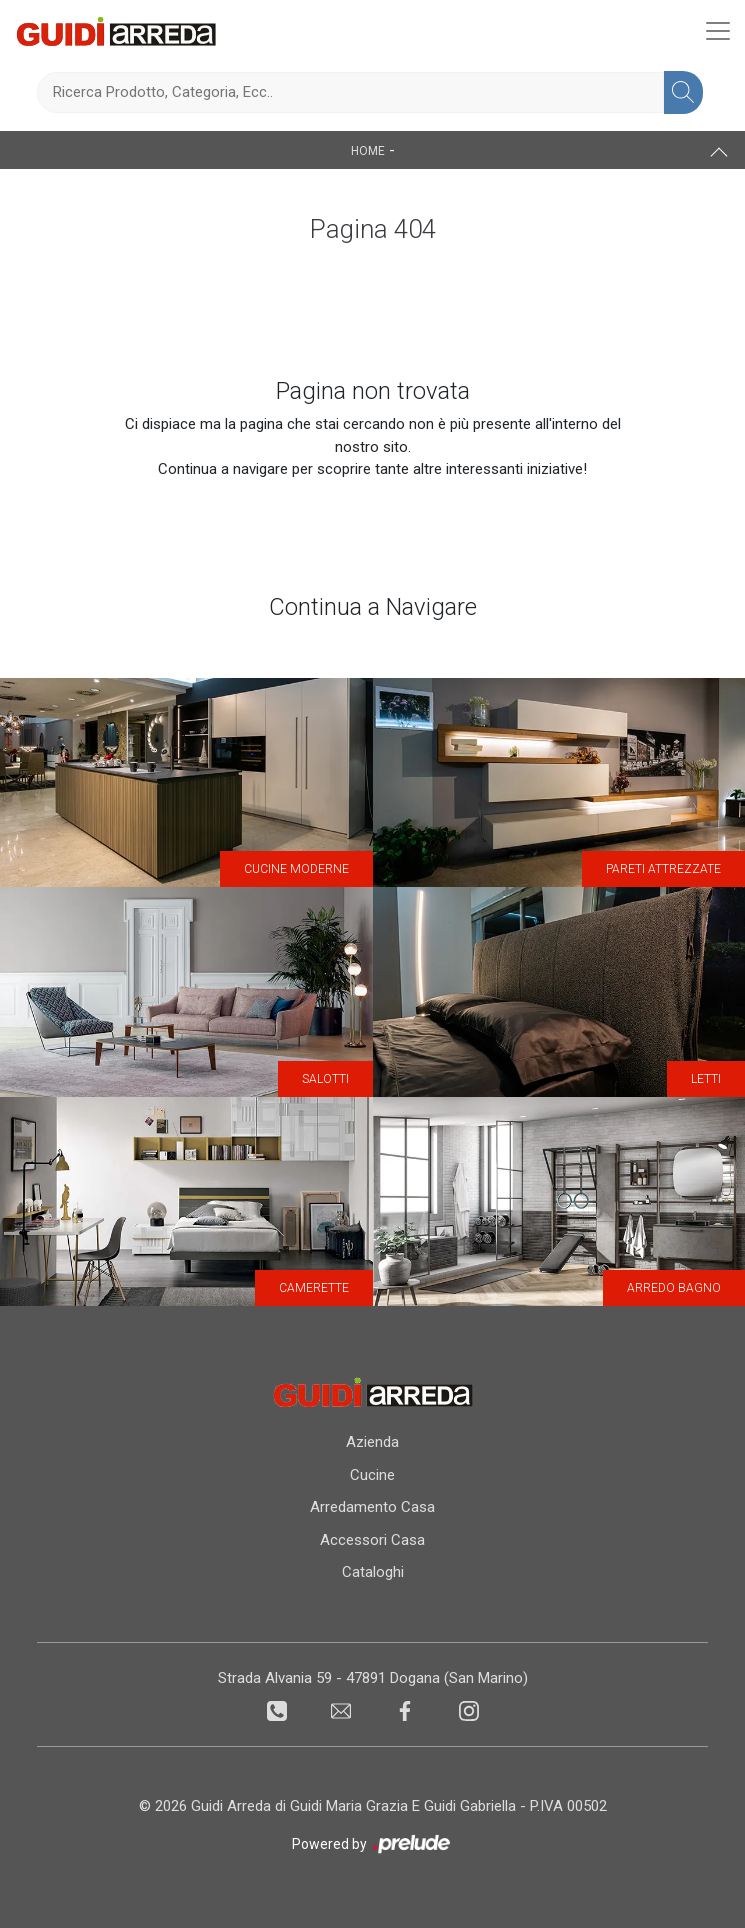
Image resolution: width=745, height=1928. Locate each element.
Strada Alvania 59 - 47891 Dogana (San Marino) (373, 1678)
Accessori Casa (372, 1540)
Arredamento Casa (372, 1507)
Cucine (372, 1475)
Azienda (372, 1442)
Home (368, 151)
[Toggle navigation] (718, 31)
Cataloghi (373, 1572)
